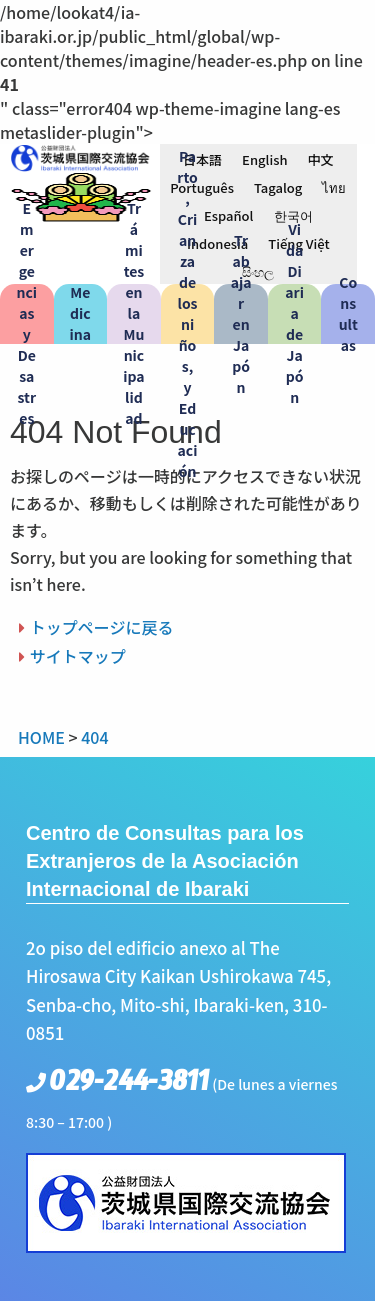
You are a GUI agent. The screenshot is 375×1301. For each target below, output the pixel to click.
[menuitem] (202, 159)
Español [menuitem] (228, 215)
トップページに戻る (102, 627)
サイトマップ (78, 656)
